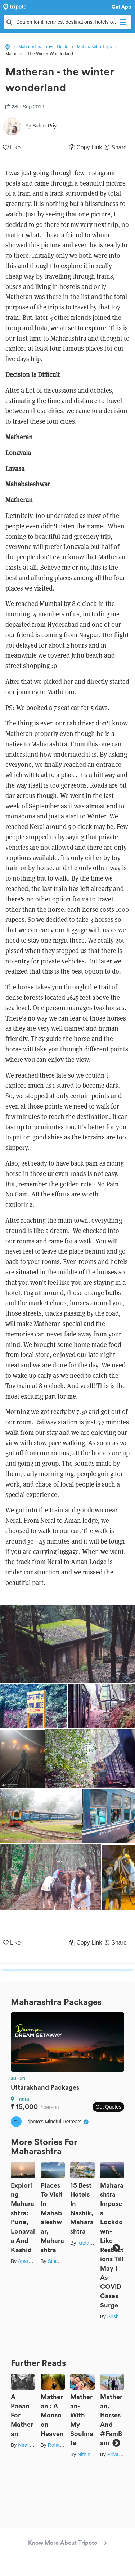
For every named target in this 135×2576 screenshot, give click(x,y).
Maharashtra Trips (94, 46)
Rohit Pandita (63, 2445)
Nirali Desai (31, 2445)
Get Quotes (108, 2107)
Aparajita (27, 2261)
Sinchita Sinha (64, 2261)
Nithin (83, 2454)
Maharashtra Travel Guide (43, 46)
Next (116, 2248)
